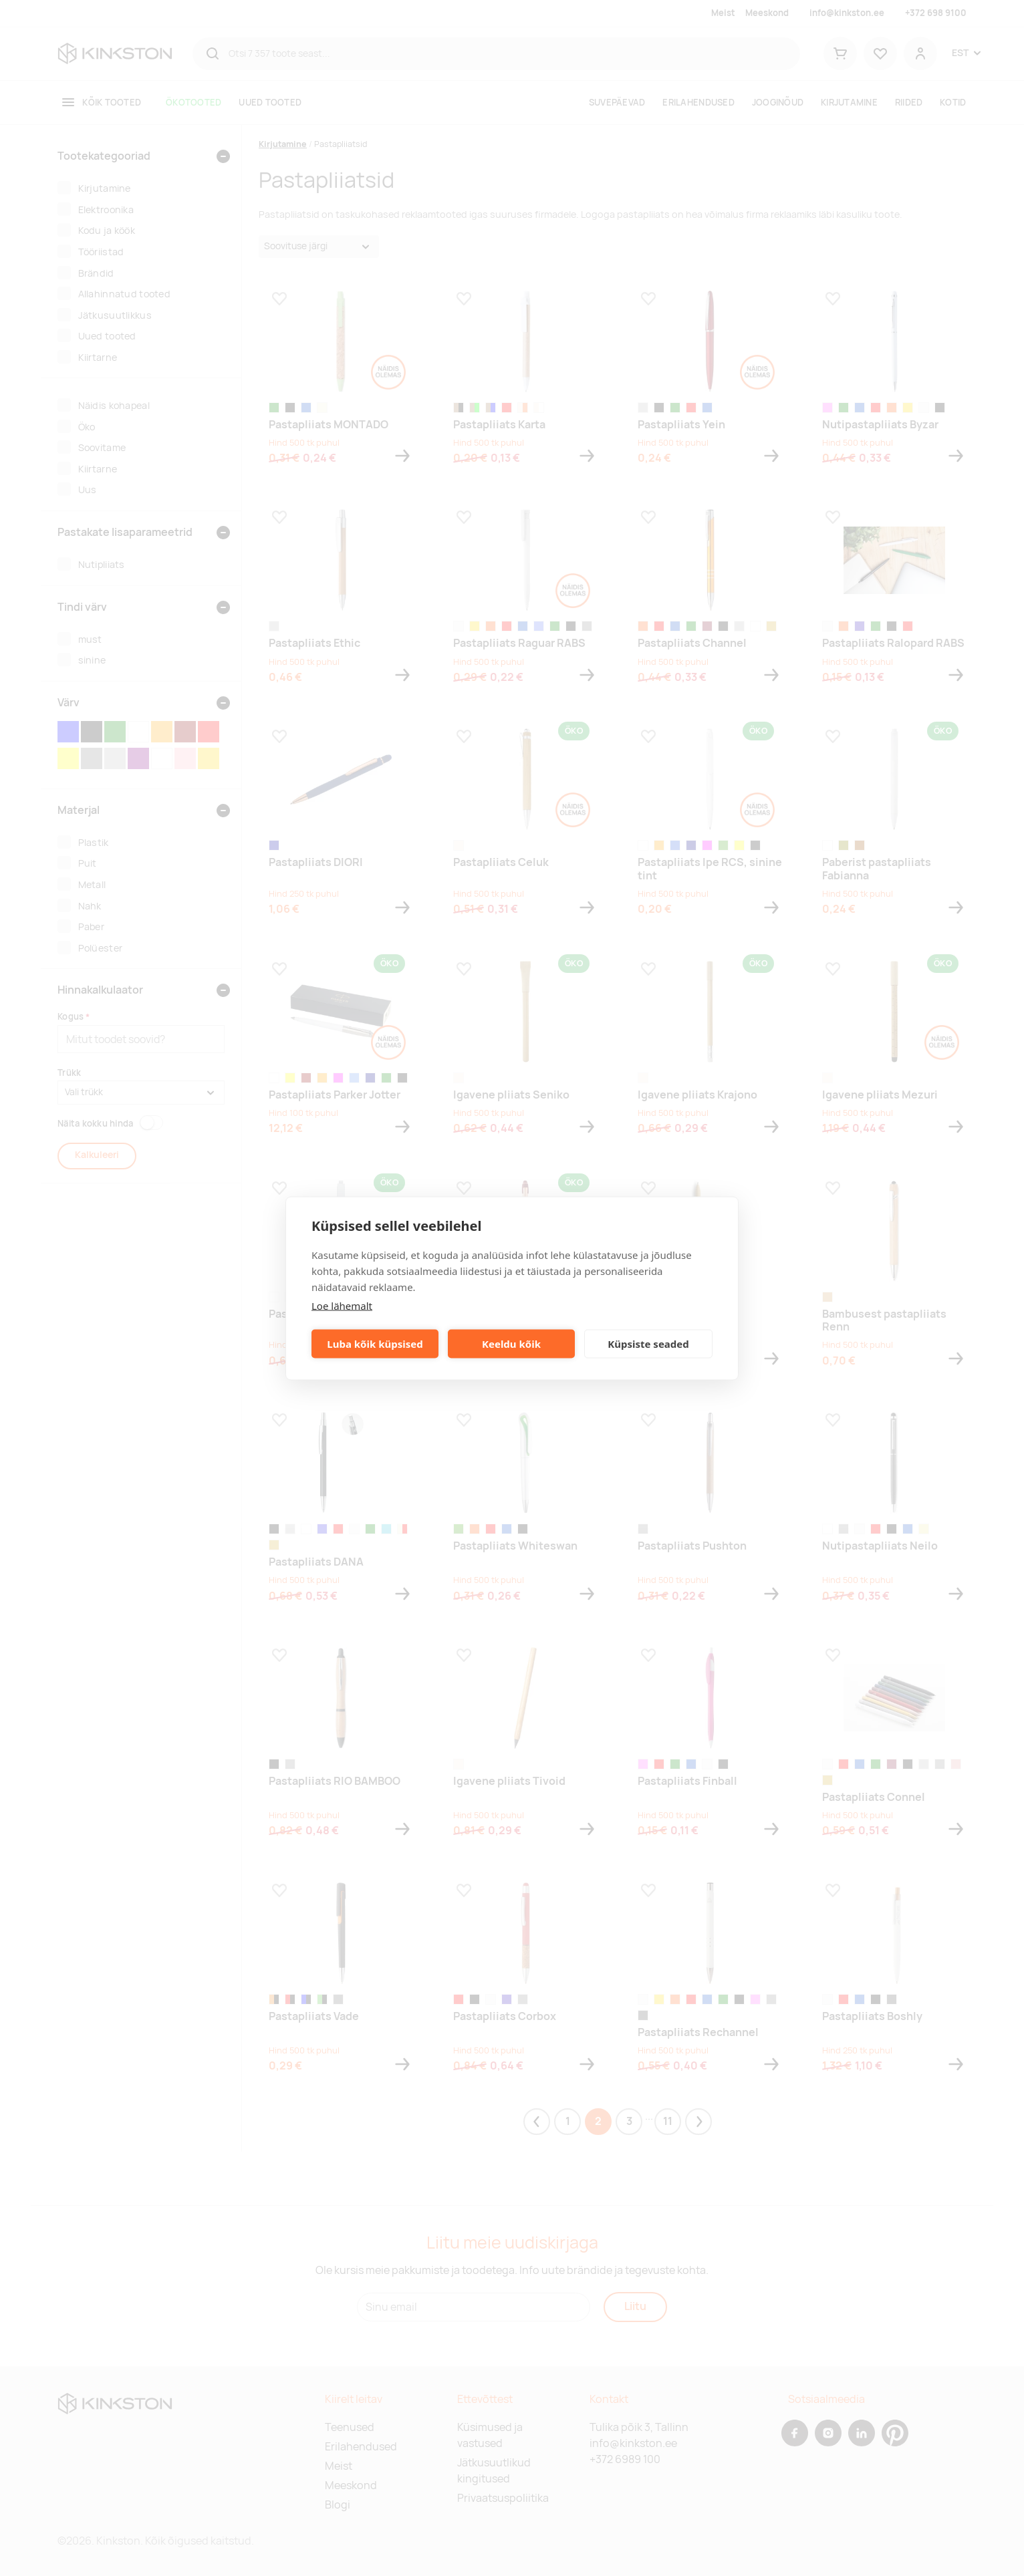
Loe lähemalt (341, 1305)
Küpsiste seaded (648, 1343)
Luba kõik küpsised (374, 1343)
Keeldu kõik (511, 1343)
